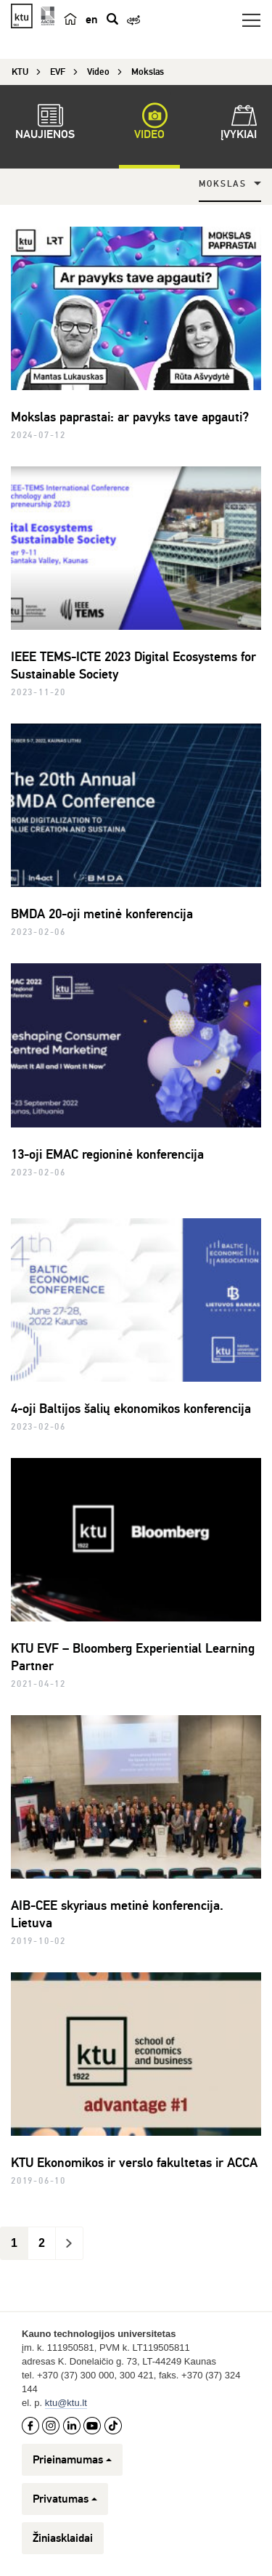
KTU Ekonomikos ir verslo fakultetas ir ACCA (134, 2163)
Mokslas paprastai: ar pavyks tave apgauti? (130, 417)
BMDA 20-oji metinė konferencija (102, 914)
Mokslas (223, 184)
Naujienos (45, 124)
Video (149, 124)
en (91, 19)
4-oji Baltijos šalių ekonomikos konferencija (131, 1409)
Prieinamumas (72, 2460)
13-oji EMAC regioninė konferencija (107, 1154)
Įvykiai (238, 124)
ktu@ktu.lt (66, 2402)
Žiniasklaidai (63, 2538)
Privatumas (65, 2499)
